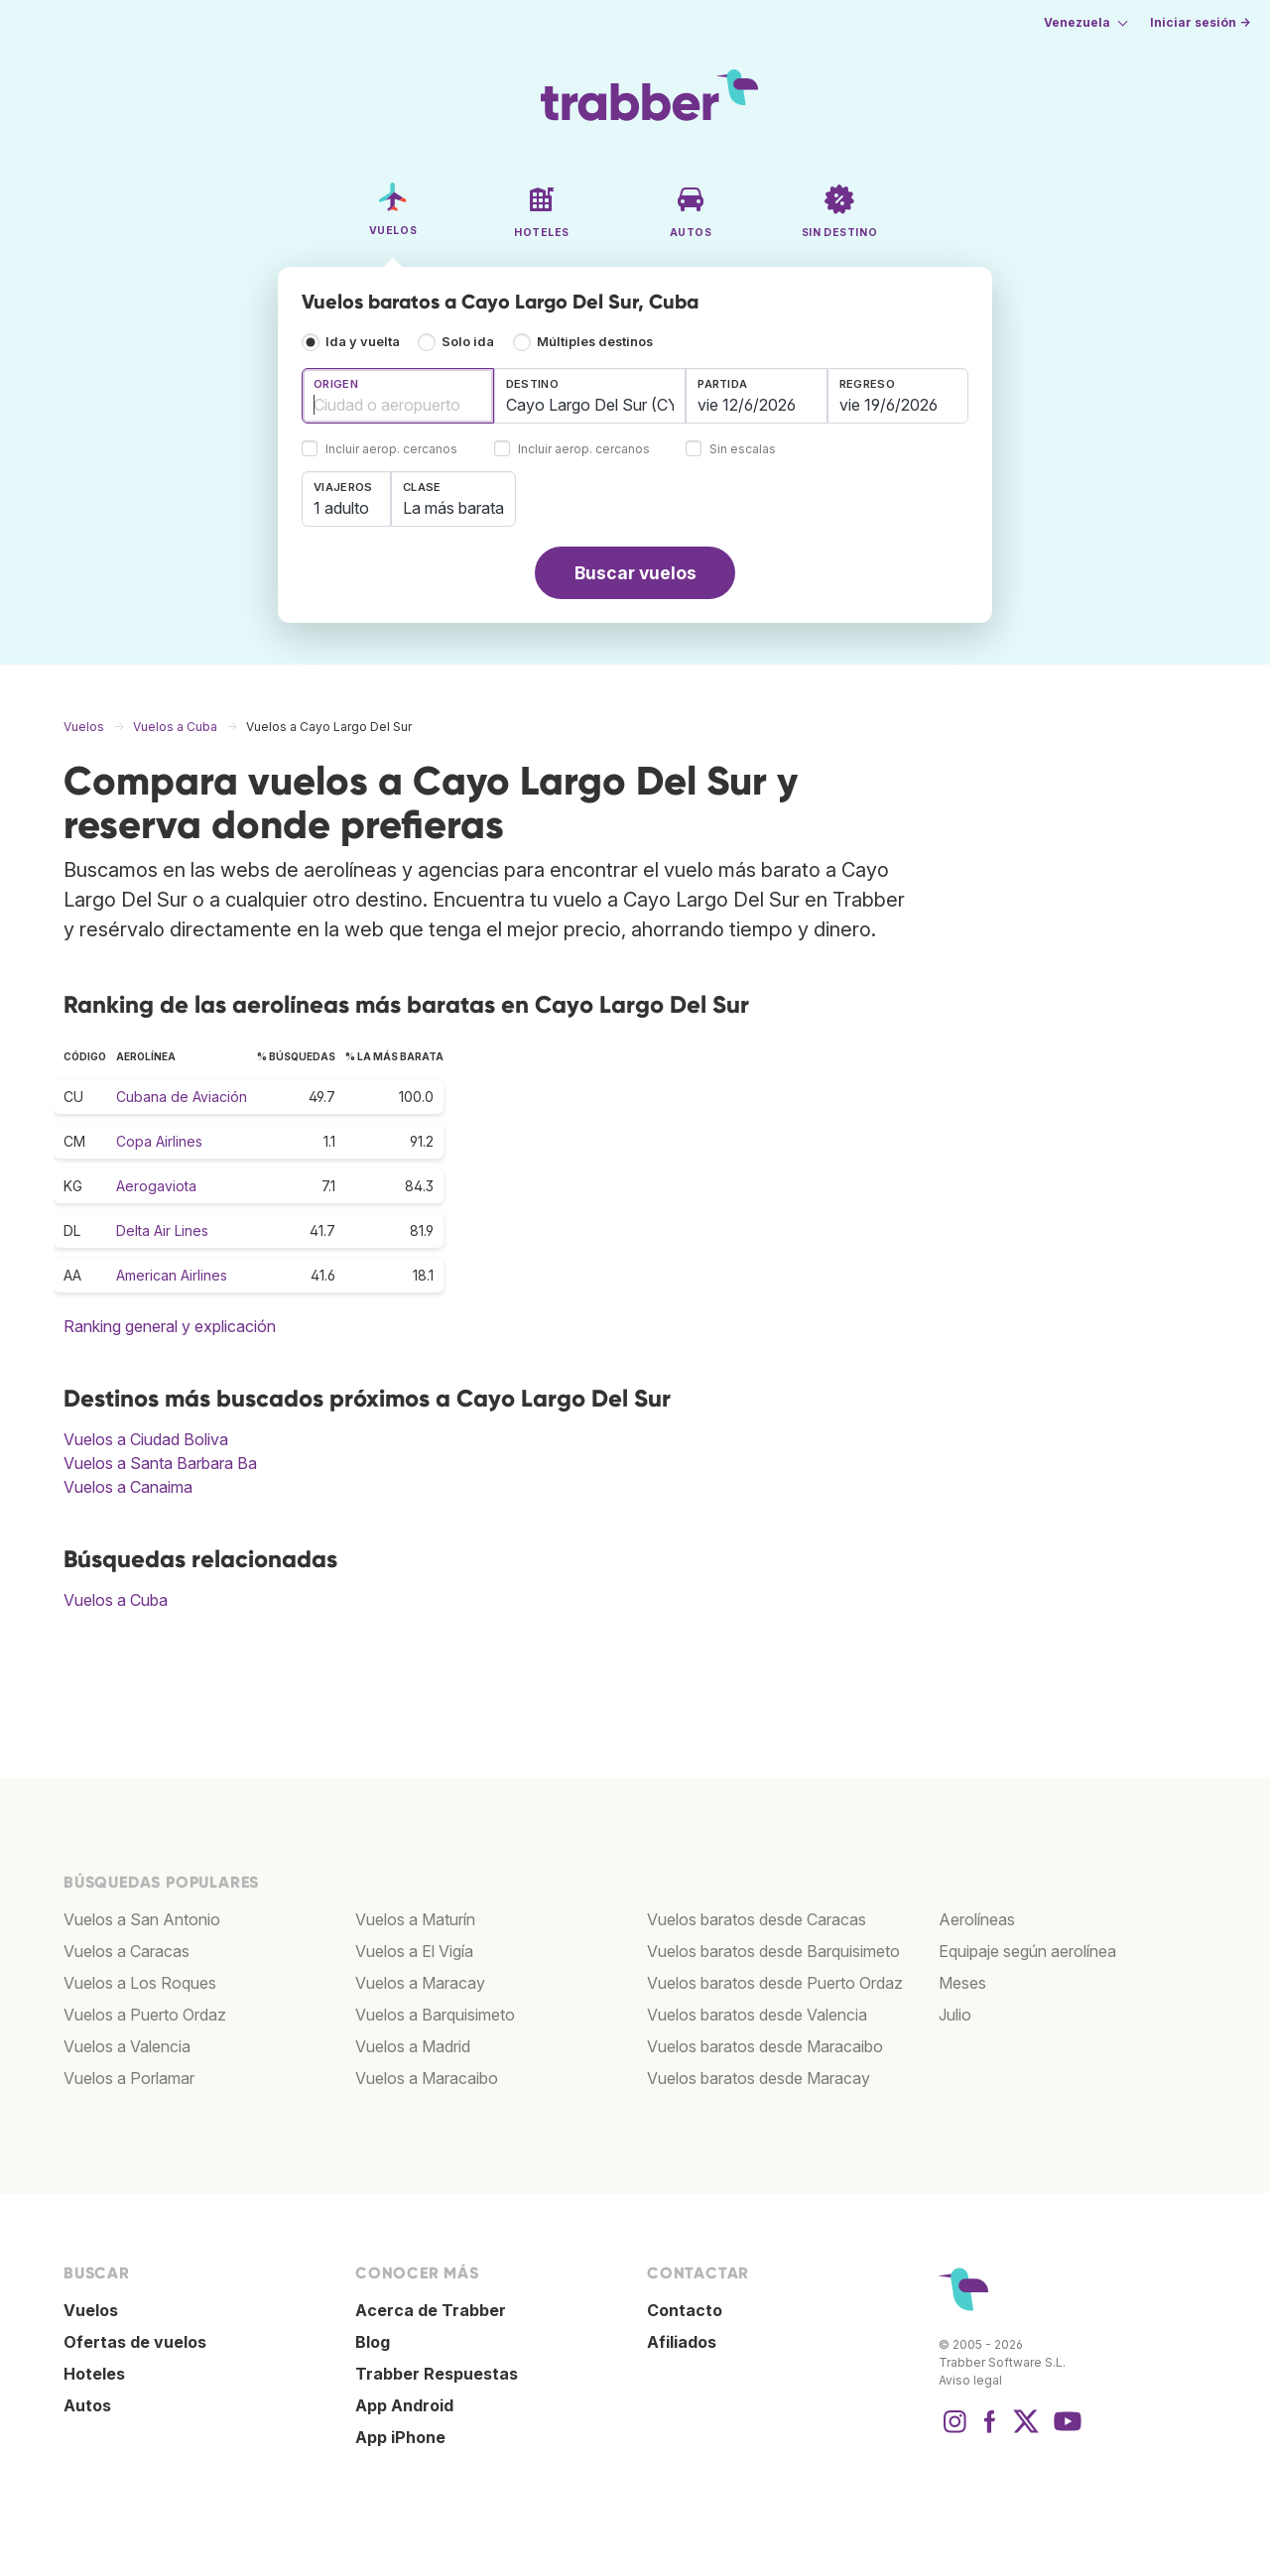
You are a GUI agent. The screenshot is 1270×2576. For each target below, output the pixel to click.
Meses (962, 1983)
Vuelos (91, 2310)
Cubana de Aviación (181, 1096)
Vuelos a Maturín (415, 1919)
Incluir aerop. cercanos (391, 449)
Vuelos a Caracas (127, 1951)
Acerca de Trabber (430, 2310)
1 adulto (341, 508)
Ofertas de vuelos (135, 2342)
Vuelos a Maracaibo (426, 2078)
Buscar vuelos (635, 572)
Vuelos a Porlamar (129, 2078)
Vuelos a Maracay (420, 1983)
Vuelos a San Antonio (142, 1919)
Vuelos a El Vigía (414, 1951)
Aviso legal (970, 2380)
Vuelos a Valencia (127, 2046)
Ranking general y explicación (170, 1326)
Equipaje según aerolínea (1027, 1951)
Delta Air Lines (162, 1230)
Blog (372, 2342)
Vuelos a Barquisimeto (435, 2014)
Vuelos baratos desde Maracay (758, 2078)
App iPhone (400, 2437)
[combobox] (398, 396)
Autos (87, 2405)
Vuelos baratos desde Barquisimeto (773, 1951)
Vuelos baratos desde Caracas (756, 1919)
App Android (404, 2405)
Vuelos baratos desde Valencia (757, 2014)
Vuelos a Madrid (412, 2046)
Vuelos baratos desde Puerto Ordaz (775, 1983)
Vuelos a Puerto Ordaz (145, 2014)
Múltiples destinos (595, 341)
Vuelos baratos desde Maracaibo (765, 2046)
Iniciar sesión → (1200, 22)
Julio (955, 2014)
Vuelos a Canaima (128, 1487)
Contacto (684, 2310)
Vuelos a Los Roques (140, 1983)
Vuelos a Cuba (116, 1600)
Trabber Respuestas (436, 2374)
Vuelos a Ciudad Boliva (146, 1439)
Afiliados (681, 2342)
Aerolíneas (977, 1919)
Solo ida (468, 341)
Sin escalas (742, 449)
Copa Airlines (159, 1141)
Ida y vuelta (362, 341)
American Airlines (171, 1275)
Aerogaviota (156, 1185)
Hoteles (94, 2374)
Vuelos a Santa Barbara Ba (160, 1463)
